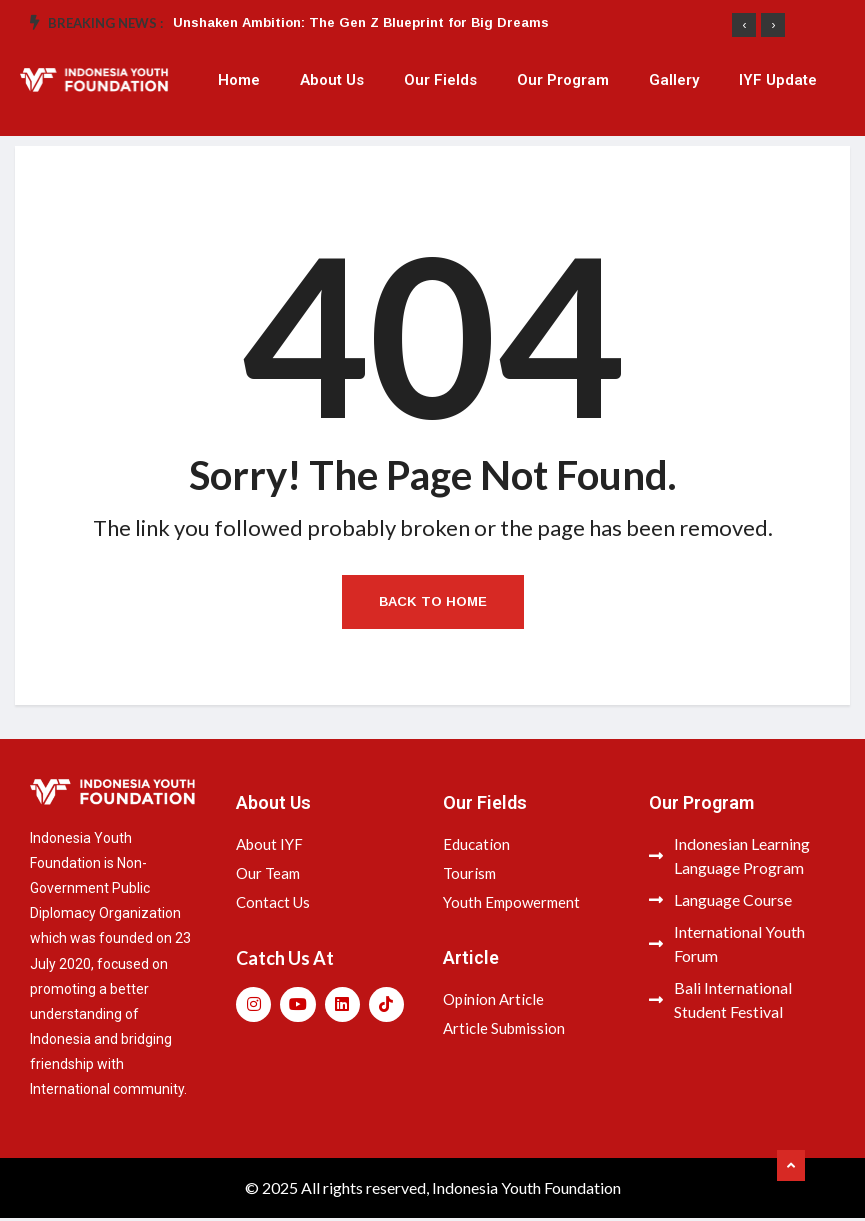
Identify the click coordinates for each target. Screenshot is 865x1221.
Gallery (674, 80)
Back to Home (433, 604)
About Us (332, 80)
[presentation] (744, 25)
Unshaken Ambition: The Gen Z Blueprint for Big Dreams (361, 22)
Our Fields (440, 80)
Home (239, 80)
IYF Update (778, 80)
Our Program (563, 80)
